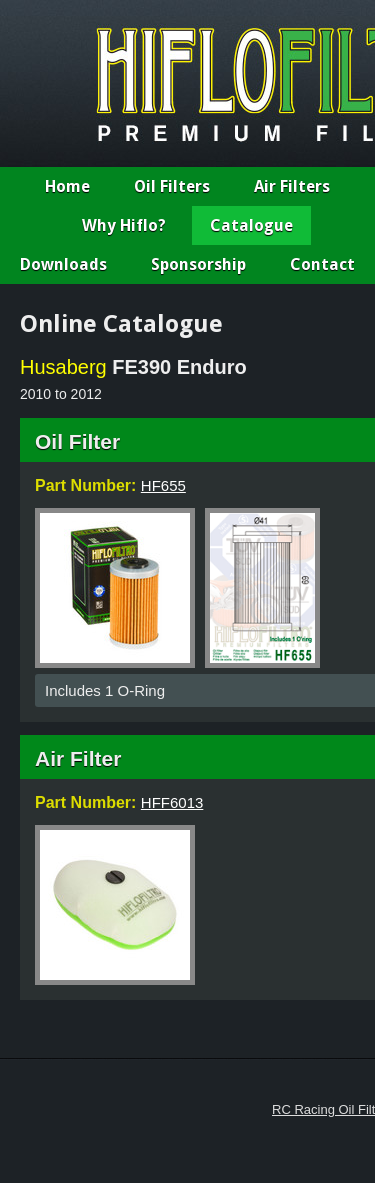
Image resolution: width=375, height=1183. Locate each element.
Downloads (63, 264)
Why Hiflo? (124, 225)
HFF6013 (172, 802)
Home (67, 186)
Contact (322, 264)
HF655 (163, 485)
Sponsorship (198, 264)
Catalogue (251, 225)
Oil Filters (172, 186)
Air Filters (292, 186)
